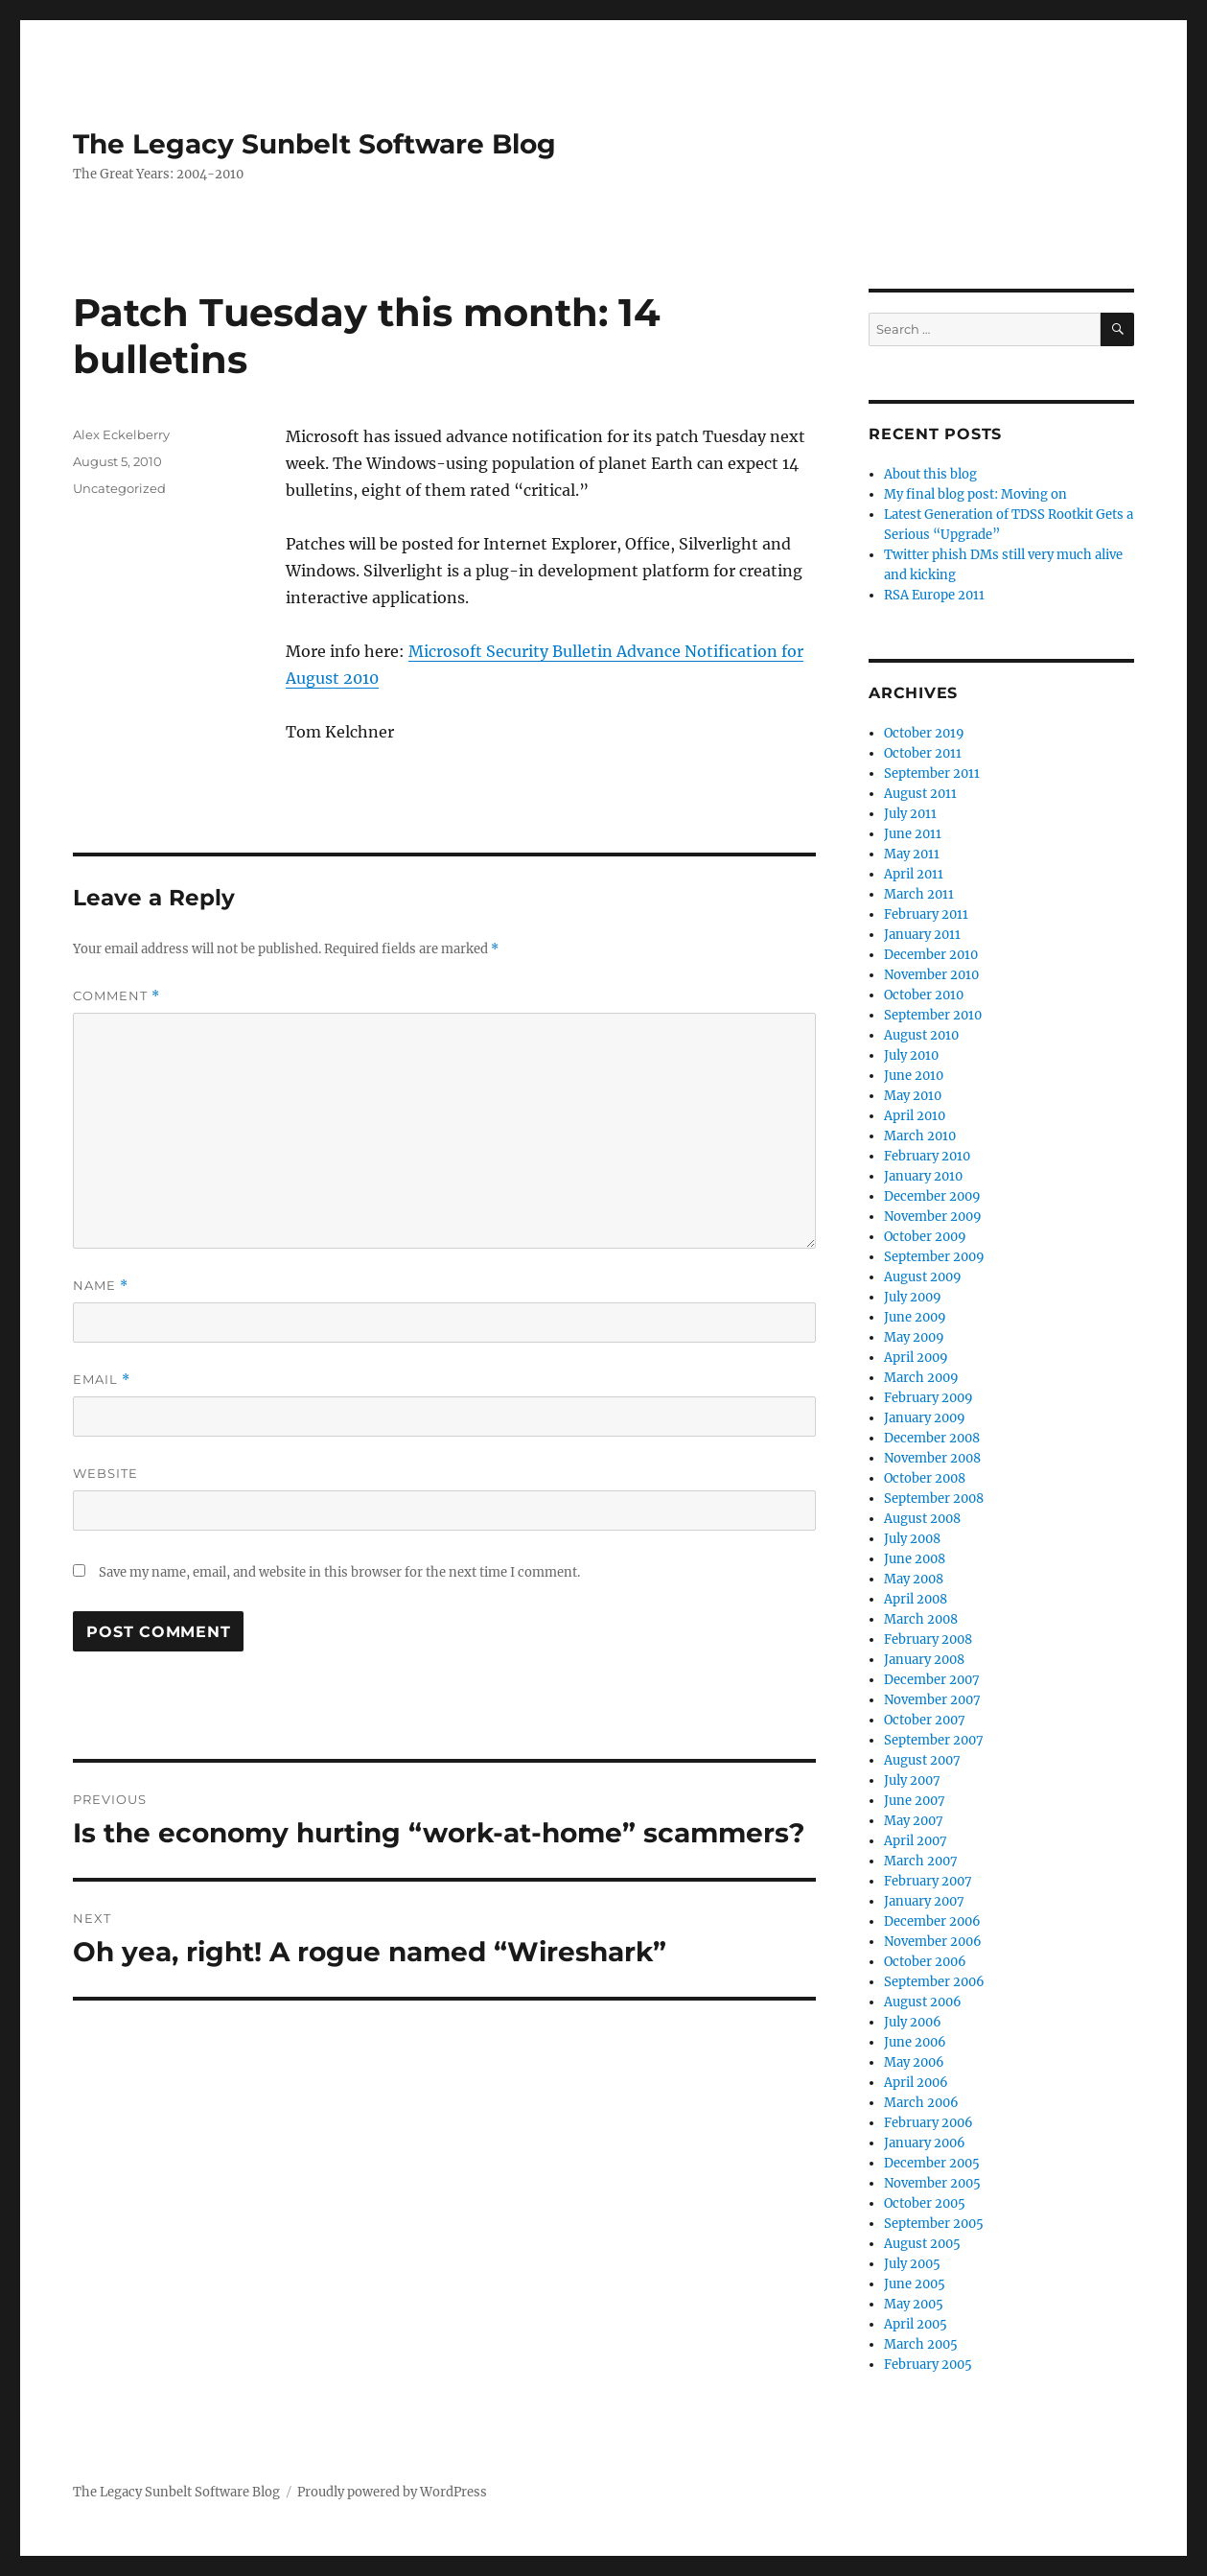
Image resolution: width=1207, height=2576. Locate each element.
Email (101, 1379)
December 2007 (932, 1680)
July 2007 (912, 1780)
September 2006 (934, 1982)
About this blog (930, 474)
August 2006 (923, 2002)
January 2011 (922, 934)
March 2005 (921, 2344)
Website (105, 1473)
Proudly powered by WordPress (392, 2492)
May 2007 (913, 1821)
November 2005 (932, 2183)
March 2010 (920, 1136)
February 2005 (928, 2364)
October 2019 (924, 733)
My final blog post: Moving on (975, 494)
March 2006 (921, 2103)
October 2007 (924, 1720)
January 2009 (924, 1418)
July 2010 (911, 1055)
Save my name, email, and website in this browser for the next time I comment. (339, 1572)
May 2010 (912, 1096)
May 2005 (913, 2304)
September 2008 (934, 1498)
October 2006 (925, 1962)
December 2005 (932, 2163)
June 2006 (915, 2042)
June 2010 (913, 1075)
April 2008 (915, 1599)
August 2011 (920, 793)
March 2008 (921, 1619)
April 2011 (913, 874)
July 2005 (912, 2264)
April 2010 (914, 1116)
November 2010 (931, 975)
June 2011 (912, 834)
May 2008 (913, 1579)
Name (100, 1285)
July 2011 (910, 814)
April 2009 (916, 1357)
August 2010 (921, 1035)
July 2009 (912, 1297)
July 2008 (912, 1539)
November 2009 (933, 1216)
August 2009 (923, 1277)
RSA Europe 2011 (934, 595)
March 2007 (921, 1861)
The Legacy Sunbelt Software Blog (314, 144)
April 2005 (915, 2324)
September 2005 (934, 2223)
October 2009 (925, 1237)
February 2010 (927, 1156)
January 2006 (924, 2143)
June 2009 (915, 1317)
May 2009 (914, 1337)
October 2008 (924, 1478)
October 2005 (924, 2203)
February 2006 (928, 2123)
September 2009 (934, 1257)
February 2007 (928, 1881)
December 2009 (932, 1196)
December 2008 (932, 1438)
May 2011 (912, 854)
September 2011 (932, 773)
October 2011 (923, 753)
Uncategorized (119, 488)
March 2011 (919, 894)
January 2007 (924, 1901)
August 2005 (922, 2244)
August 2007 (922, 1760)
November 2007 (932, 1700)
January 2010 (923, 1176)
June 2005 (914, 2284)
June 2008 (914, 1559)
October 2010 (923, 995)
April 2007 (915, 1841)
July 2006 (912, 2022)
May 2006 (914, 2062)
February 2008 (928, 1639)
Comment (116, 996)
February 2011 (926, 914)
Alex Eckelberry (121, 434)
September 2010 (933, 1015)
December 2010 (931, 955)
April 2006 (916, 2082)
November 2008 (932, 1458)
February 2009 (928, 1398)
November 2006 (933, 1941)
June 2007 (914, 1800)
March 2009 (921, 1378)
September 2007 (934, 1740)
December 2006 (932, 1921)
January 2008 (924, 1659)
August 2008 (922, 1518)
